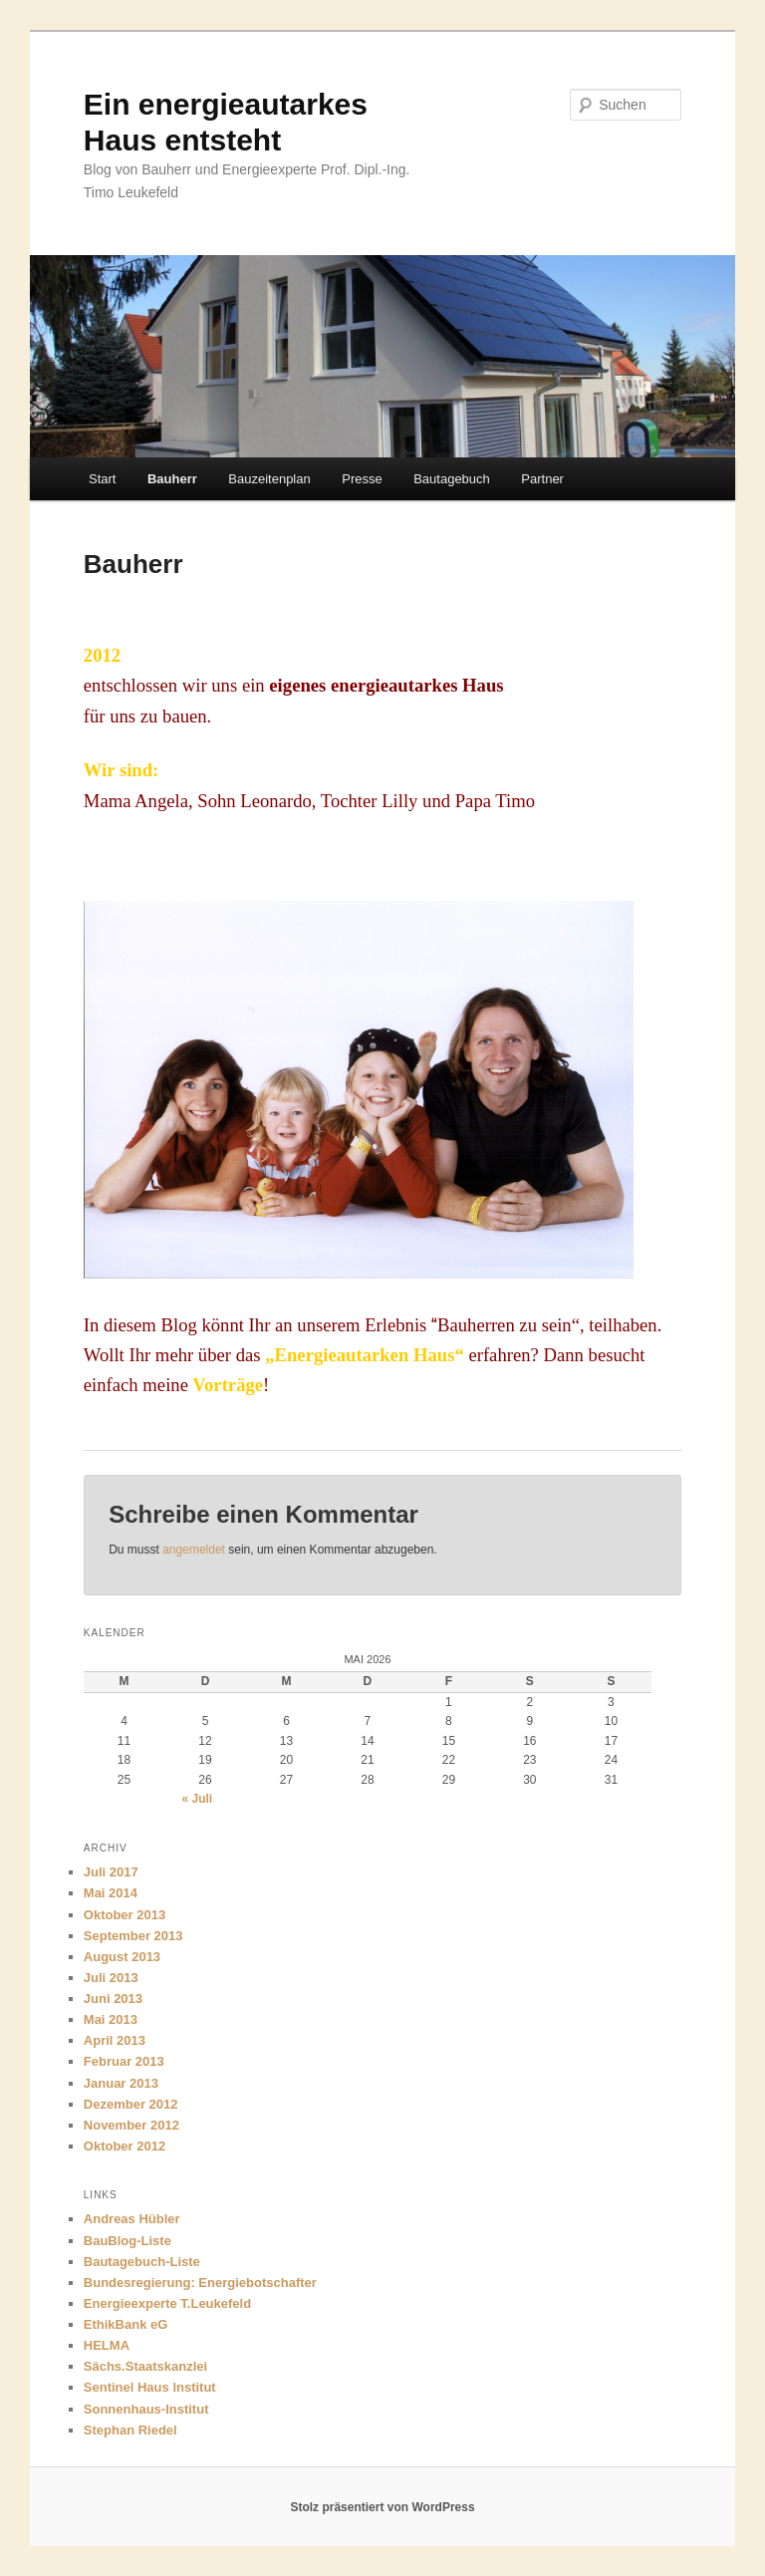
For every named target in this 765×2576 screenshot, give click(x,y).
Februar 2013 (124, 2061)
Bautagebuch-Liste (142, 2261)
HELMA (106, 2345)
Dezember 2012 (131, 2104)
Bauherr (172, 478)
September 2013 (133, 1935)
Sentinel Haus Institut (150, 2387)
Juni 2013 (113, 1998)
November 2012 (131, 2125)
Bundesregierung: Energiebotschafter (200, 2282)
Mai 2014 (110, 1892)
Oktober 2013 (124, 1914)
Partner (542, 478)
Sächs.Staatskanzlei (145, 2366)
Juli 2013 (111, 1977)
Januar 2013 (121, 2083)
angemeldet (193, 1550)
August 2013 (122, 1956)
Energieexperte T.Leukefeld (167, 2303)
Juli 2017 (111, 1871)
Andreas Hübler (132, 2218)
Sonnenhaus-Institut (146, 2409)
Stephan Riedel (130, 2430)
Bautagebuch (451, 478)
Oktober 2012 (124, 2146)
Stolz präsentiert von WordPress (382, 2507)
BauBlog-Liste (127, 2240)
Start (102, 478)
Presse (362, 478)
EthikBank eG (126, 2324)
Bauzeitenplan (269, 478)
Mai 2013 (110, 2019)
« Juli (197, 1799)
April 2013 (114, 2040)
